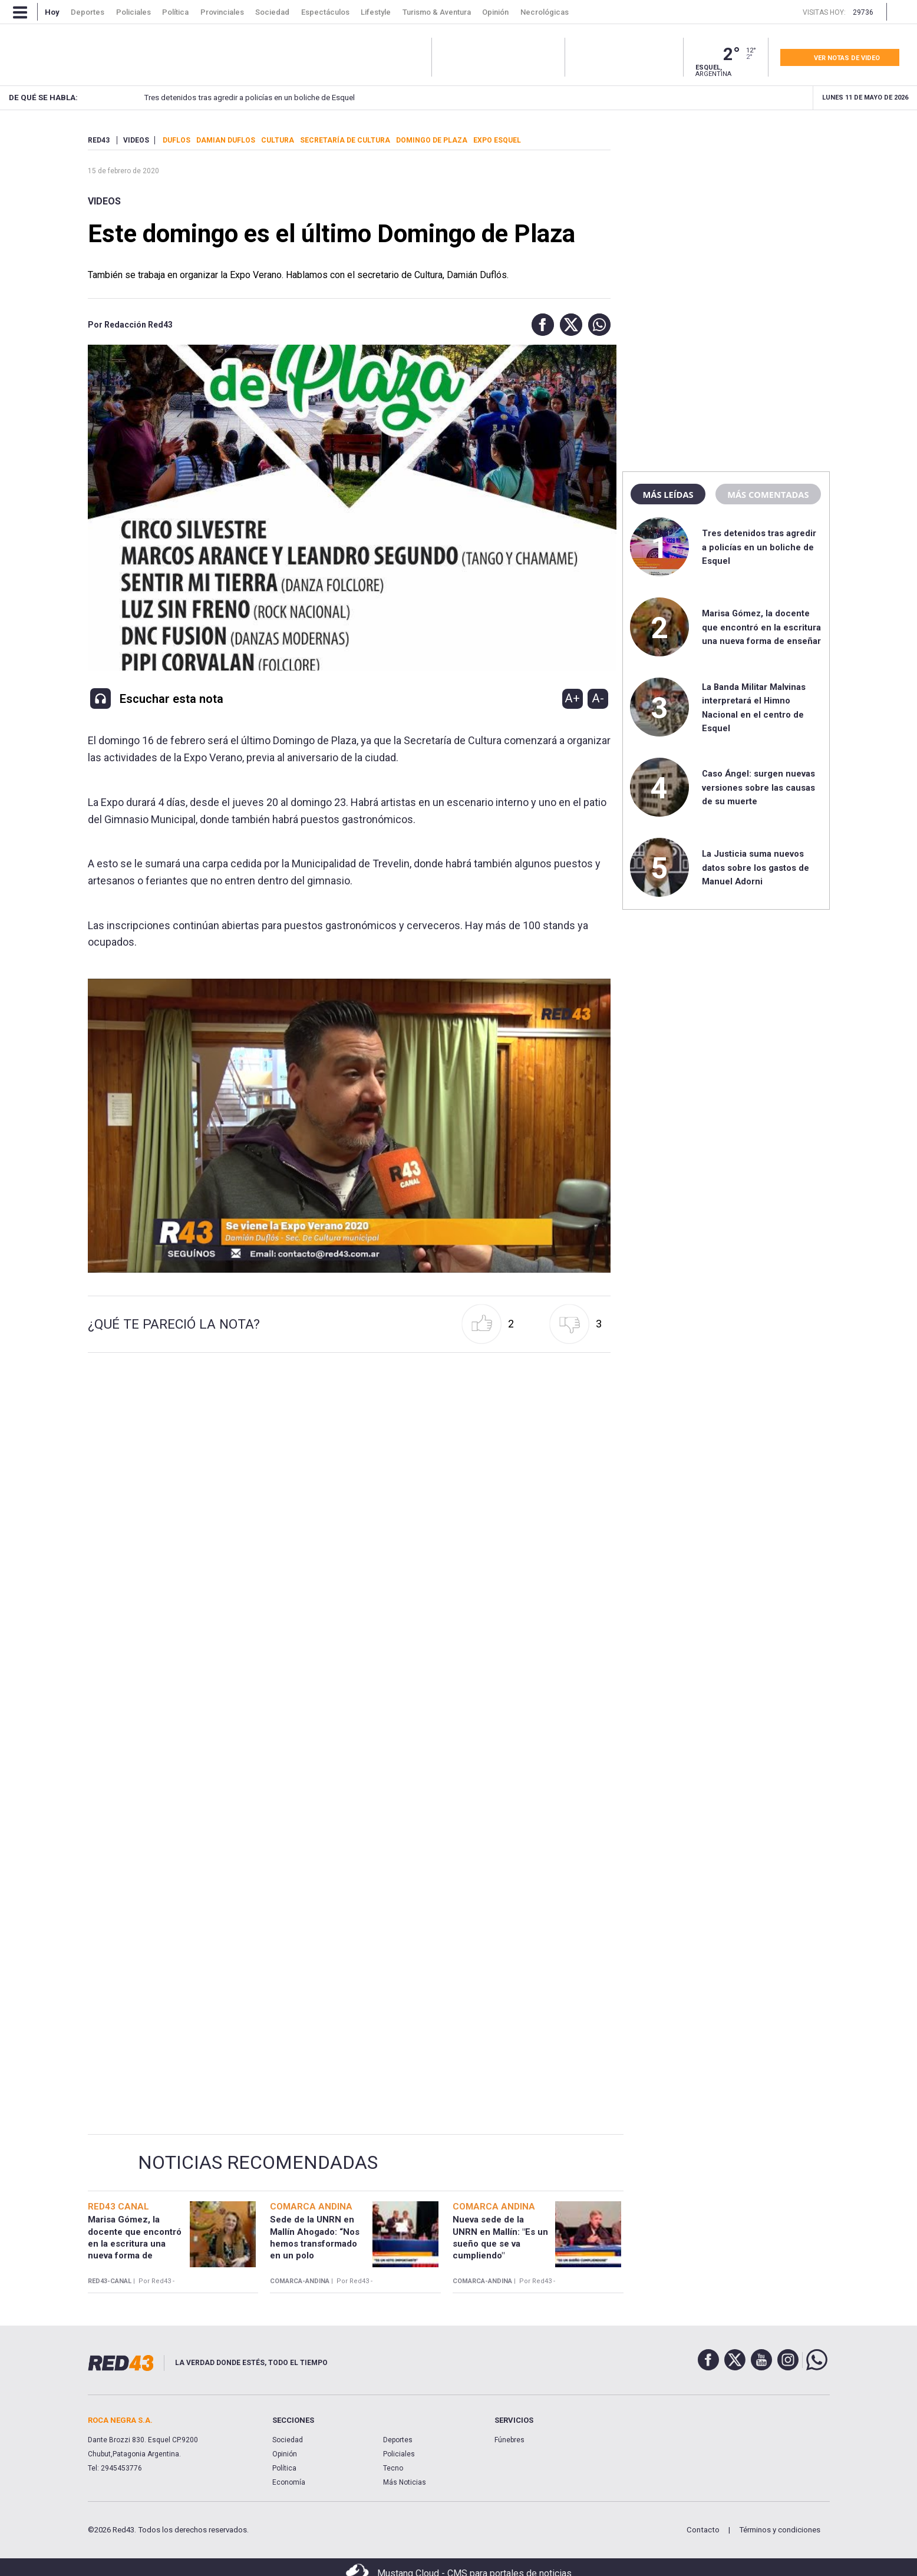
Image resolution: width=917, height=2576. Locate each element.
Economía (288, 2482)
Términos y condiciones (779, 2529)
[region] (726, 209)
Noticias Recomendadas (258, 2162)
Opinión (284, 2454)
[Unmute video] (349, 1126)
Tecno (393, 2468)
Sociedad (287, 2440)
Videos (104, 201)
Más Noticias (404, 2482)
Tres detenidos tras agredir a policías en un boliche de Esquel (229, 97)
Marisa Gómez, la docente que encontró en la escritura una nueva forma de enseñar (761, 627)
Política (284, 2468)
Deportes (398, 2440)
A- (598, 698)
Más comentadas (768, 494)
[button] (540, 324)
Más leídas (667, 494)
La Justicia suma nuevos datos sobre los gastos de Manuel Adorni (755, 867)
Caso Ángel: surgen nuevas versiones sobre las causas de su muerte (758, 787)
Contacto (703, 2529)
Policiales (399, 2454)
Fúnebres (509, 2440)
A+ (572, 698)
